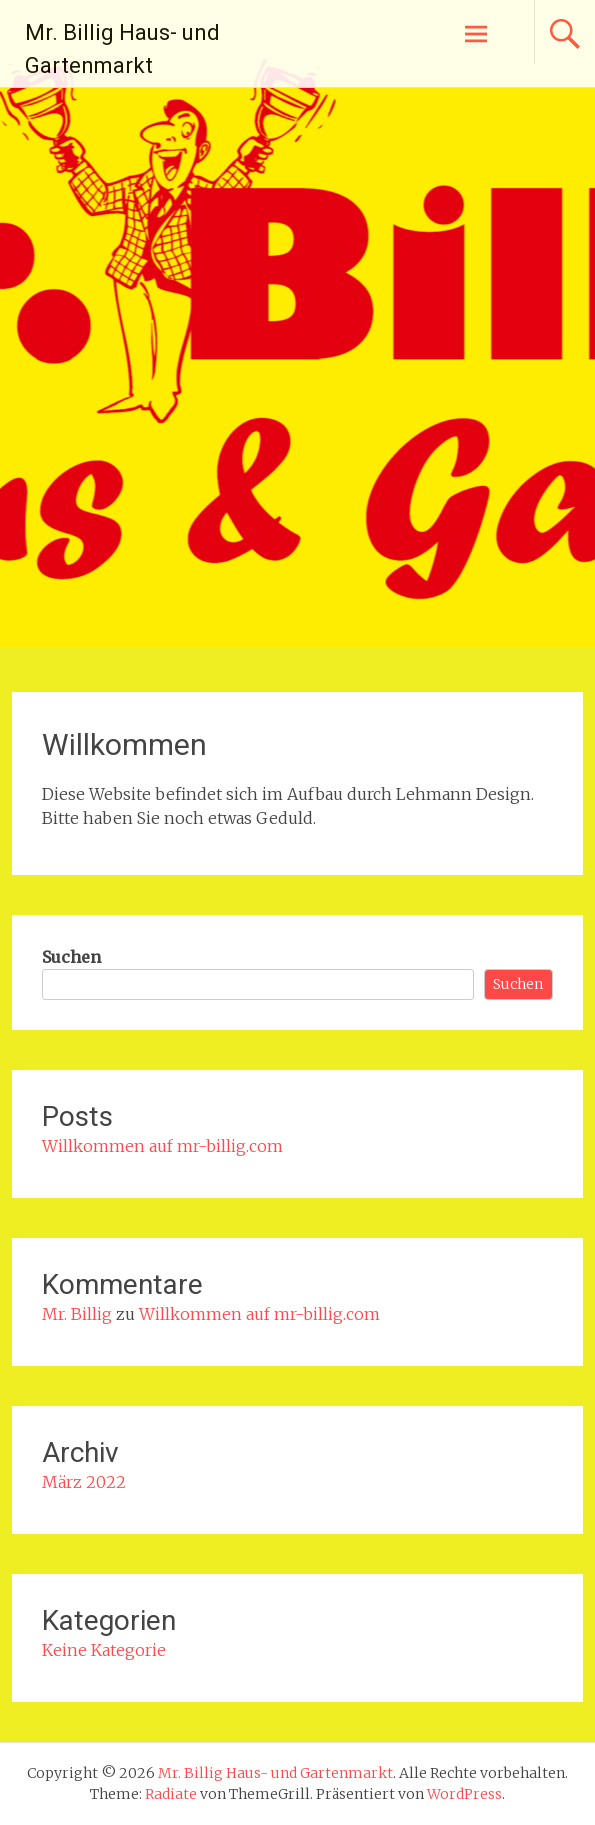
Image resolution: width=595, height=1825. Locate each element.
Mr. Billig (77, 1314)
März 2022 (84, 1482)
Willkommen (124, 744)
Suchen (71, 957)
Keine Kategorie (104, 1650)
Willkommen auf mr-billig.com (162, 1146)
